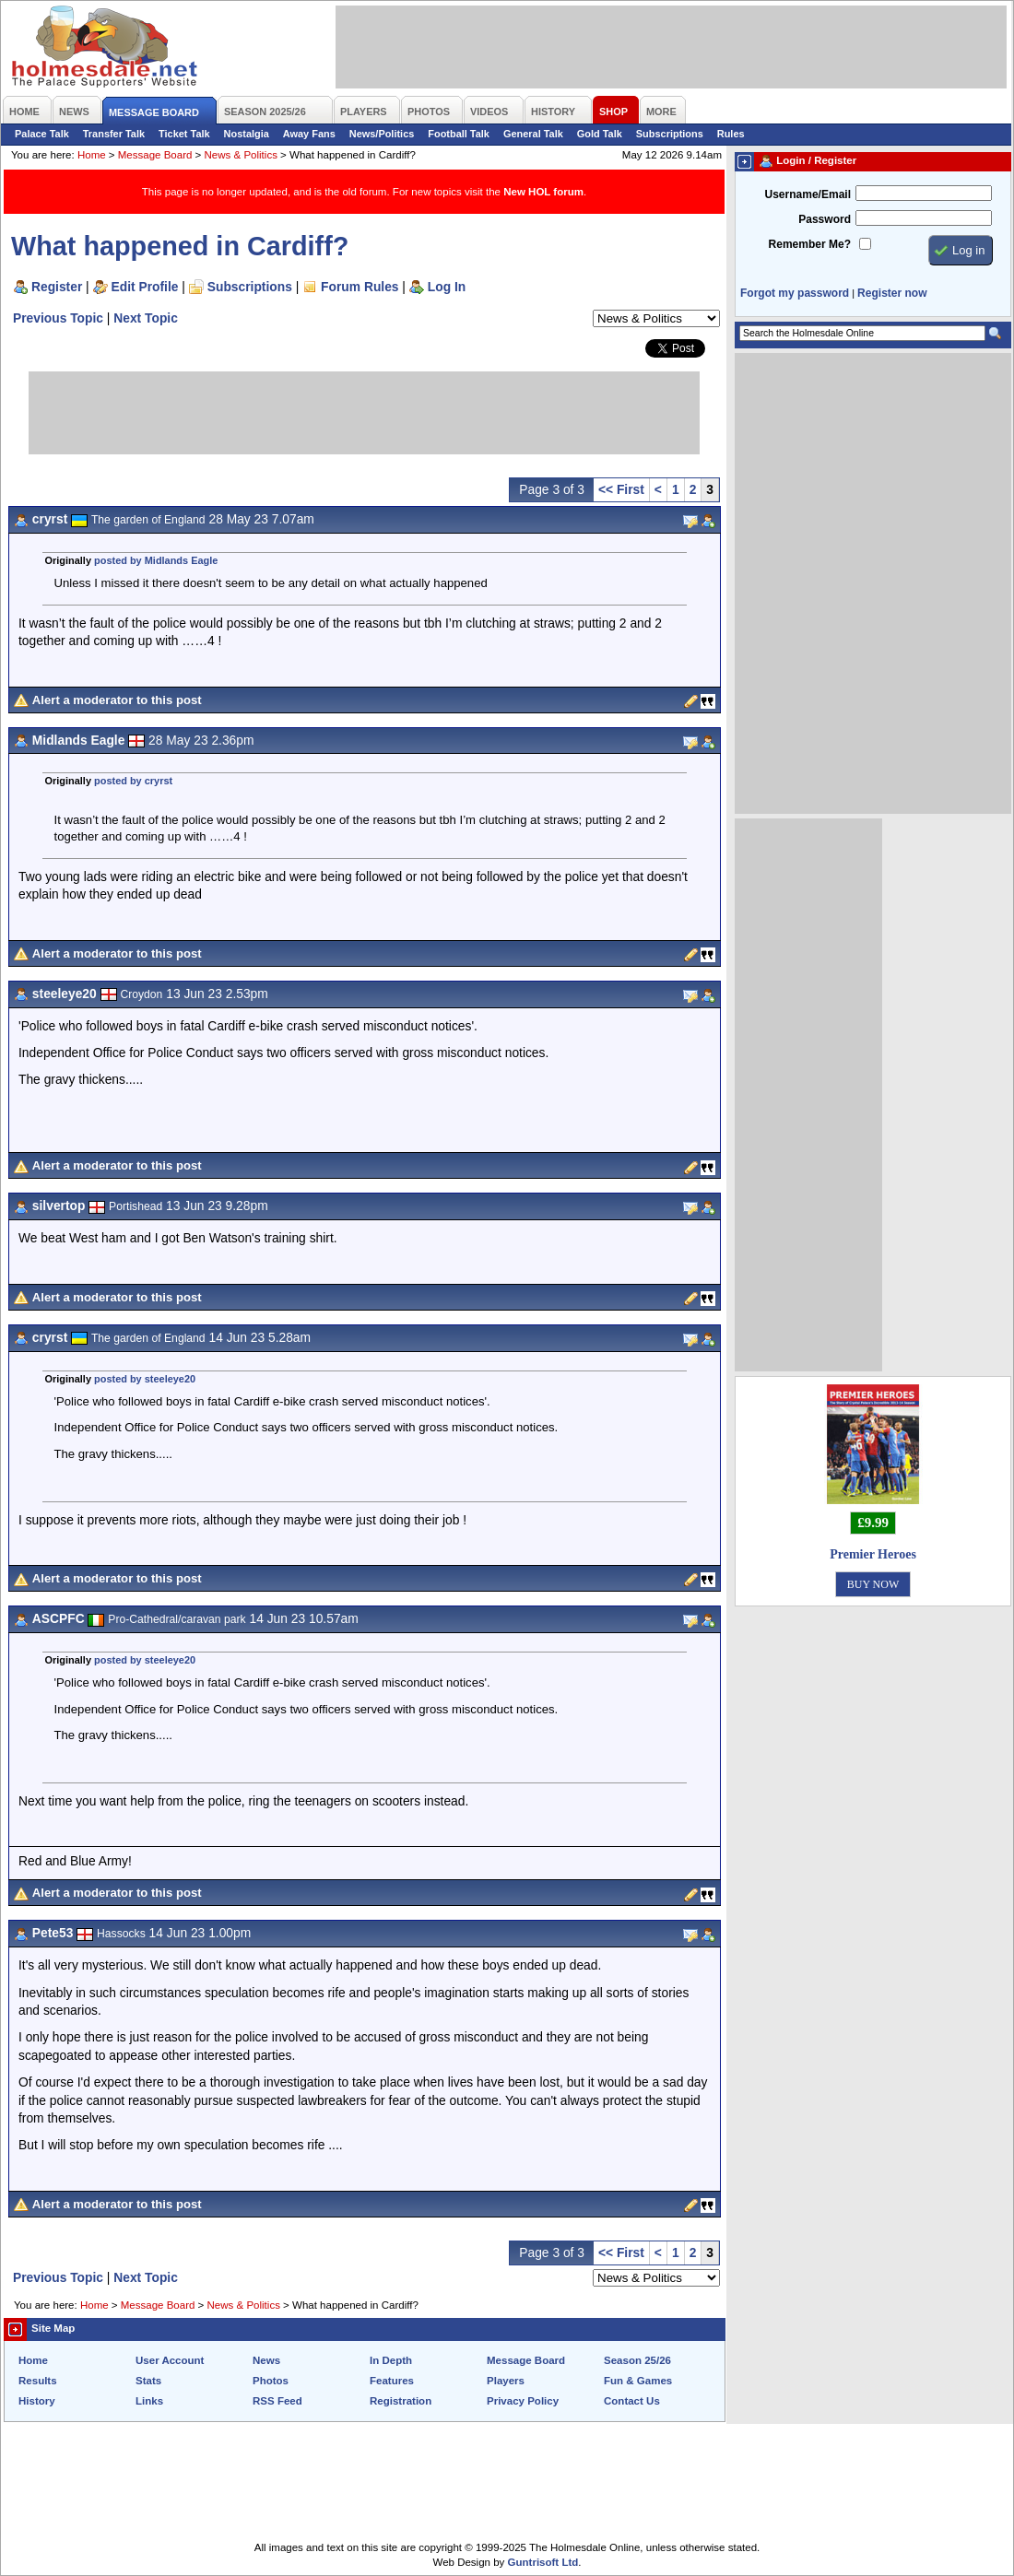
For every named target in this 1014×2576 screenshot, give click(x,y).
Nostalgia (246, 133)
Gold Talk (599, 133)
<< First (621, 489)
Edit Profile (145, 286)
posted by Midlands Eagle (156, 560)
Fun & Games (638, 2380)
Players (506, 2380)
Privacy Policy (523, 2400)
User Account (170, 2360)
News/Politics (382, 133)
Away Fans (309, 133)
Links (149, 2400)
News (266, 2360)
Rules (731, 133)
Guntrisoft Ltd (543, 2562)
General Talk (533, 133)
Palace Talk (42, 133)
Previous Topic (58, 318)
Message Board (155, 154)
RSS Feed (277, 2400)
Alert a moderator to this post (117, 700)
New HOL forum (543, 191)
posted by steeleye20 (144, 1378)
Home (91, 154)
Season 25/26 (637, 2360)
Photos (271, 2380)
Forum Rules (359, 286)
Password (824, 219)
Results (37, 2380)
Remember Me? (810, 244)
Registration (400, 2400)
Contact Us (632, 2400)
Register (56, 286)
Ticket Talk (184, 133)
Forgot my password (794, 293)
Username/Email (807, 194)
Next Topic (145, 318)
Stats (148, 2380)
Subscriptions (669, 133)
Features (392, 2380)
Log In (447, 286)
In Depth (391, 2360)
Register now (891, 293)
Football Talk (458, 133)
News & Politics (241, 154)
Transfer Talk (114, 133)
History (36, 2400)
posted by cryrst (133, 780)
